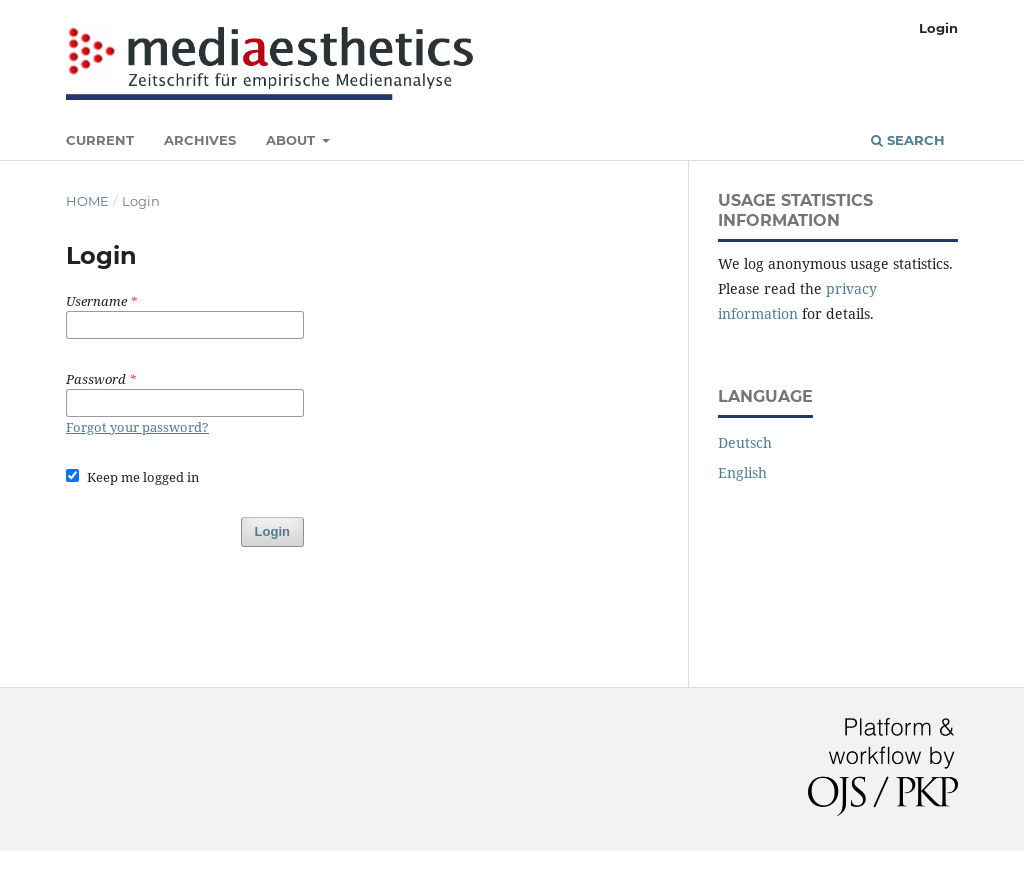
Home (87, 201)
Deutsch (745, 442)
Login (938, 28)
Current (100, 140)
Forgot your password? (137, 427)
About (292, 140)
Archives (200, 140)
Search (908, 140)
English (742, 472)
